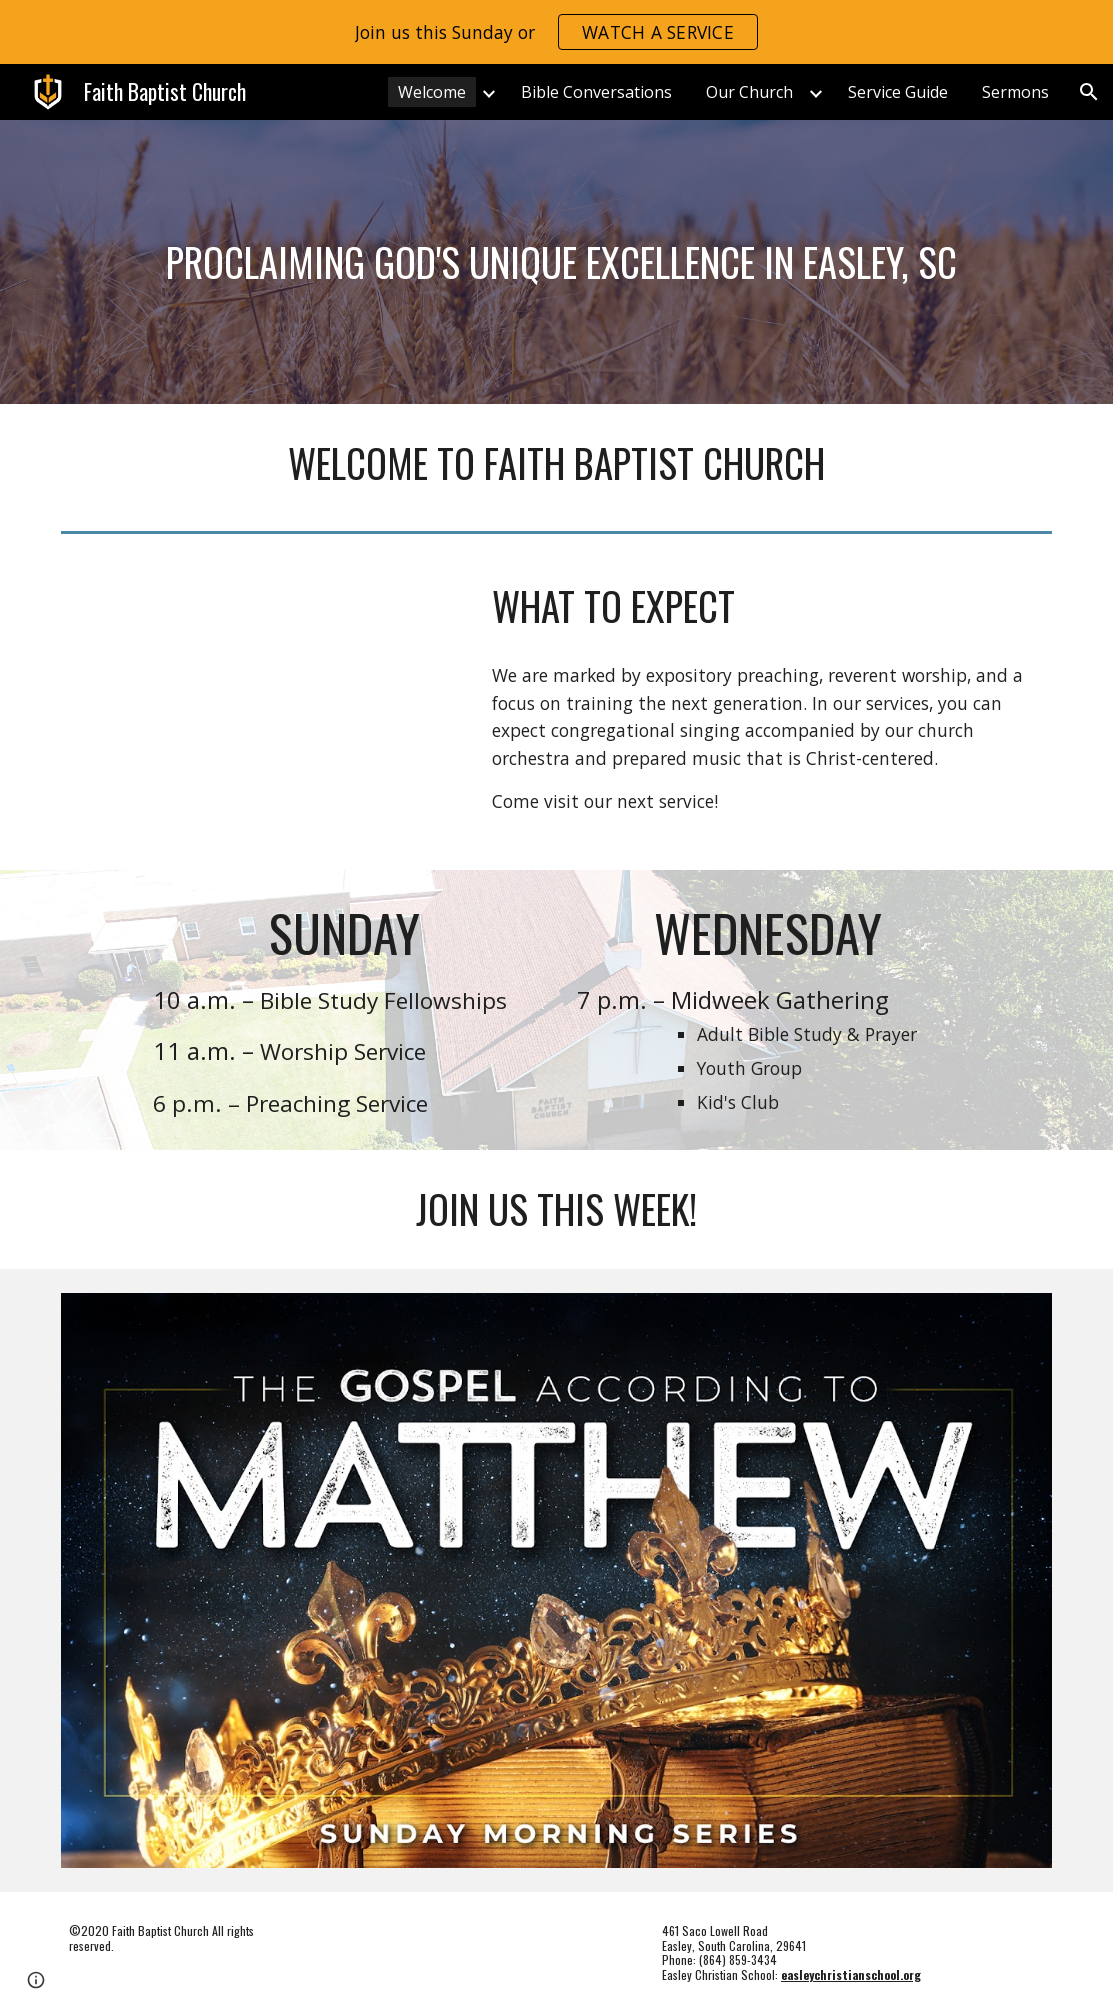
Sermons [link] (1015, 92)
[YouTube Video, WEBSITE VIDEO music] (260, 705)
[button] (1089, 92)
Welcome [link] (432, 92)
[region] (556, 32)
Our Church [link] (749, 92)
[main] (557, 262)
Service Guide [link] (898, 92)
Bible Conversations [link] (596, 92)
